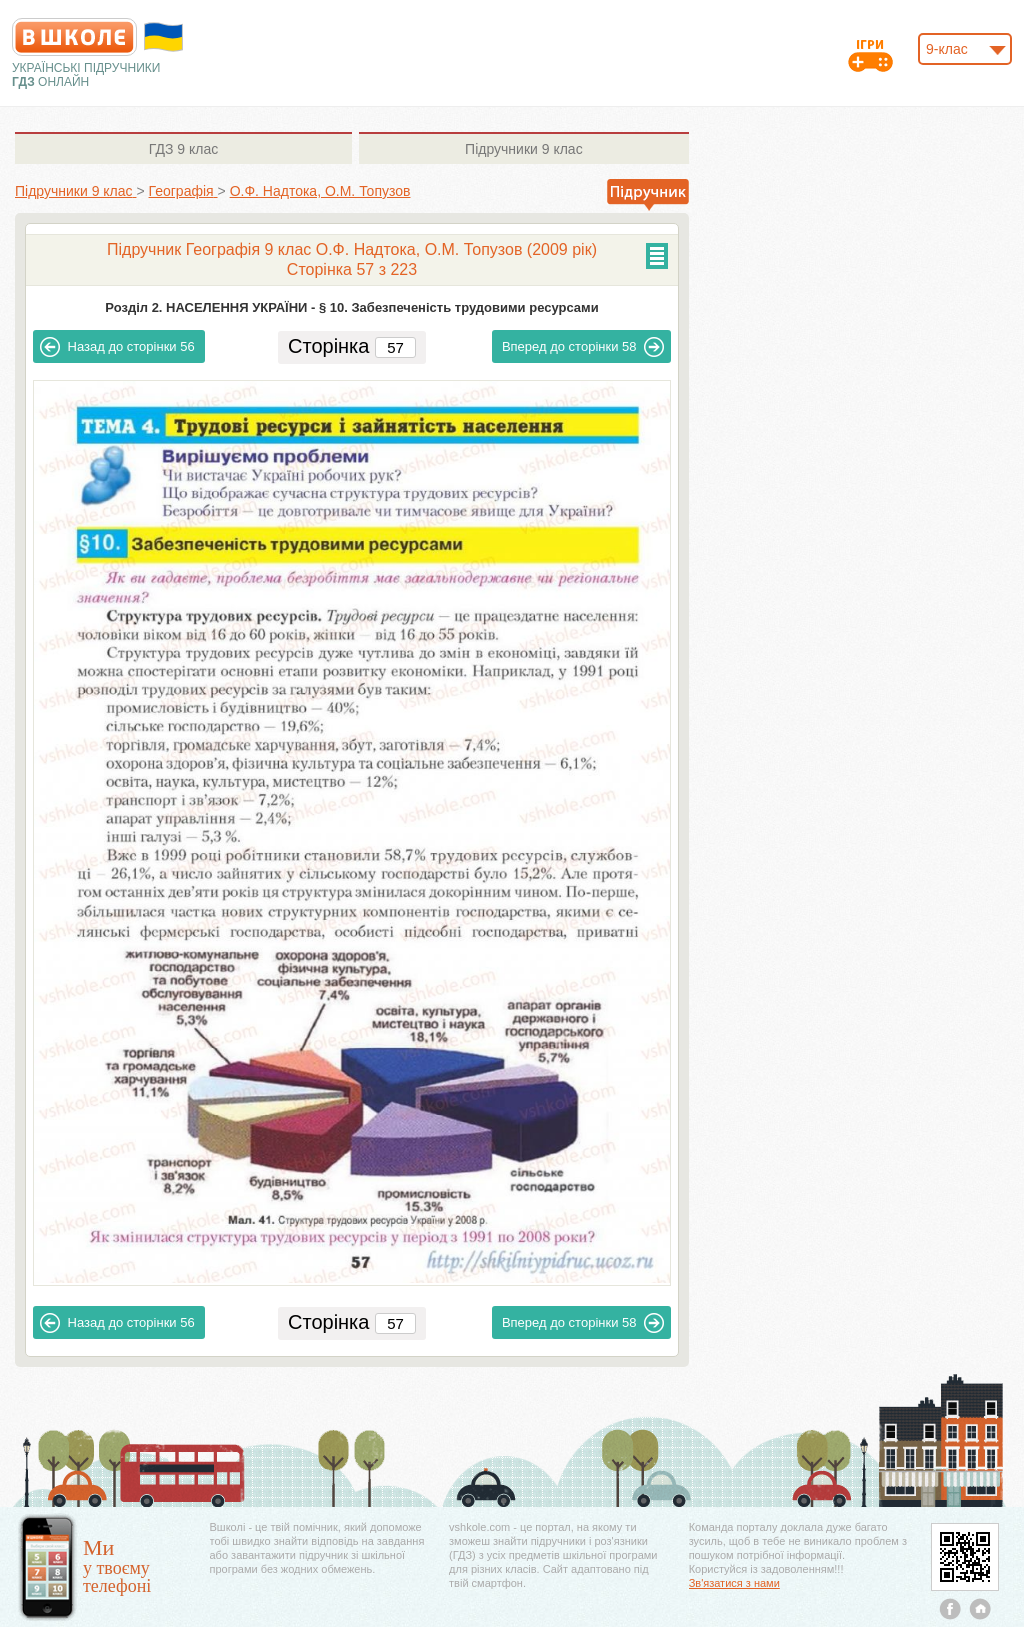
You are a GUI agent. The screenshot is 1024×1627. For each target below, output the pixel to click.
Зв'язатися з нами (734, 1583)
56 (117, 347)
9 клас (183, 149)
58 (583, 347)
